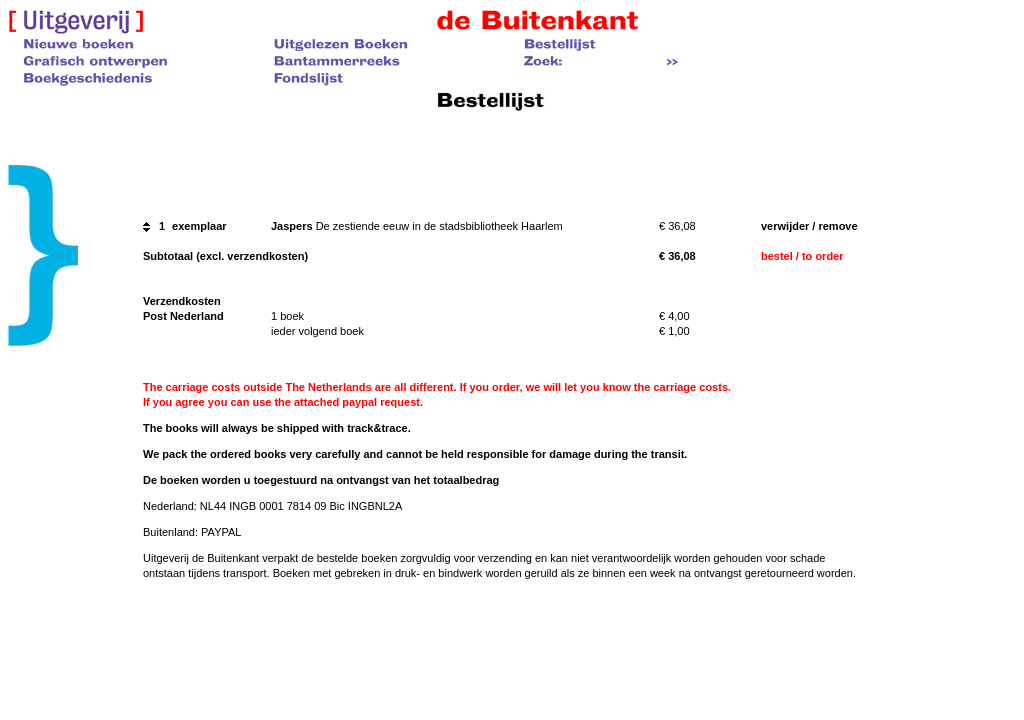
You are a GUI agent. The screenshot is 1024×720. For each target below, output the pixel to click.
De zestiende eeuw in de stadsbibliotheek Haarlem (439, 226)
